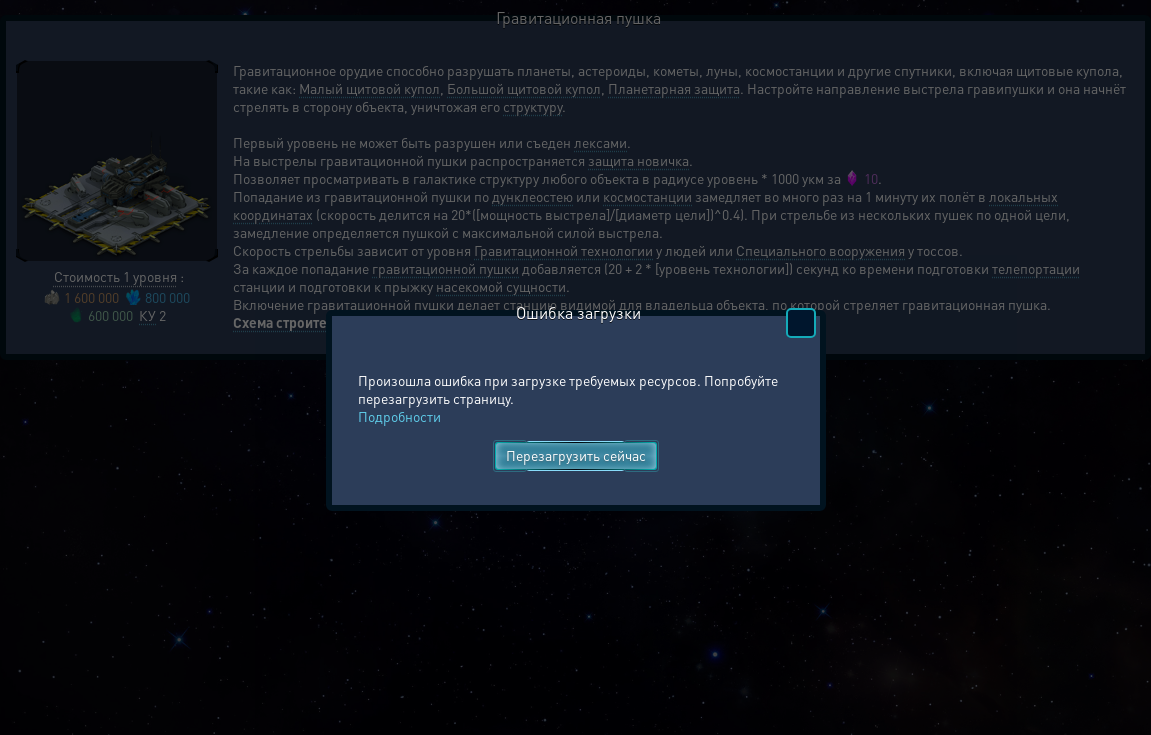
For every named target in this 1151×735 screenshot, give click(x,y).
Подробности (399, 416)
